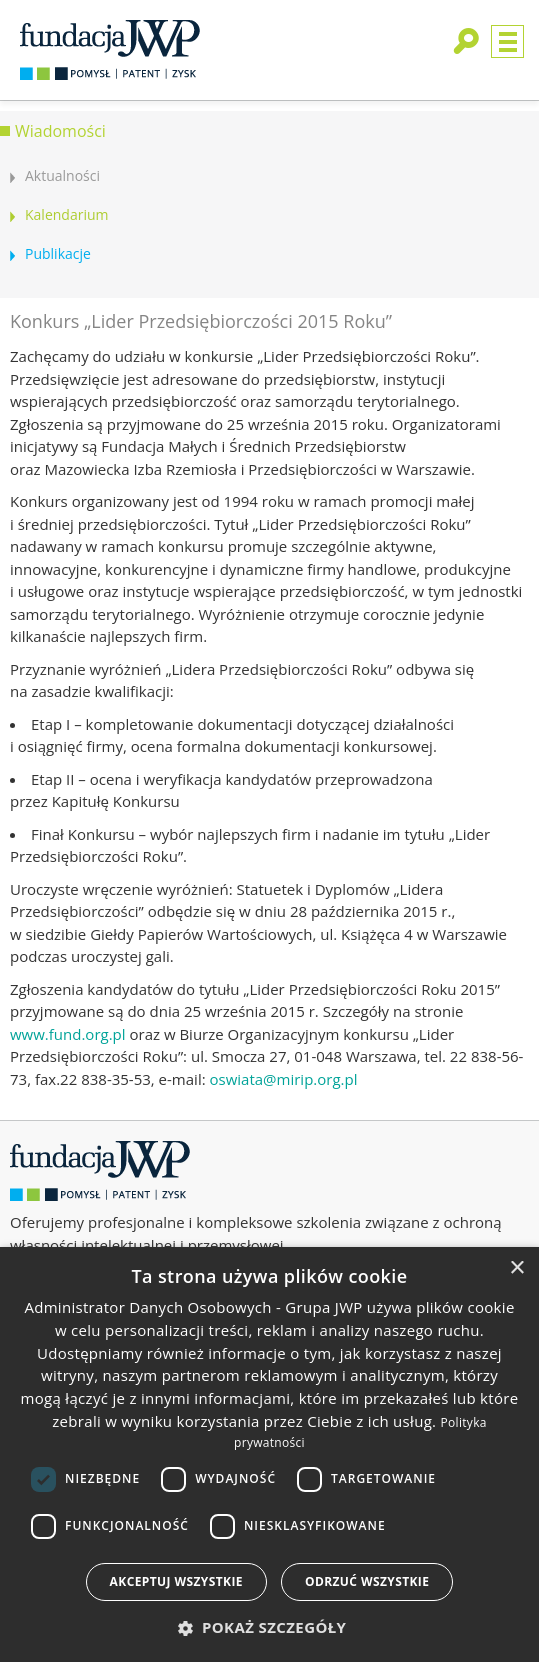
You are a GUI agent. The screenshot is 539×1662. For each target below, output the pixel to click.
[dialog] (269, 1454)
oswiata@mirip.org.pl (284, 1079)
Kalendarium (66, 214)
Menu (507, 41)
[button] (270, 1627)
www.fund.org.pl (68, 1034)
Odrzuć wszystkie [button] (367, 1581)
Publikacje (58, 253)
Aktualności (62, 175)
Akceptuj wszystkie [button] (176, 1581)
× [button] (516, 1268)
